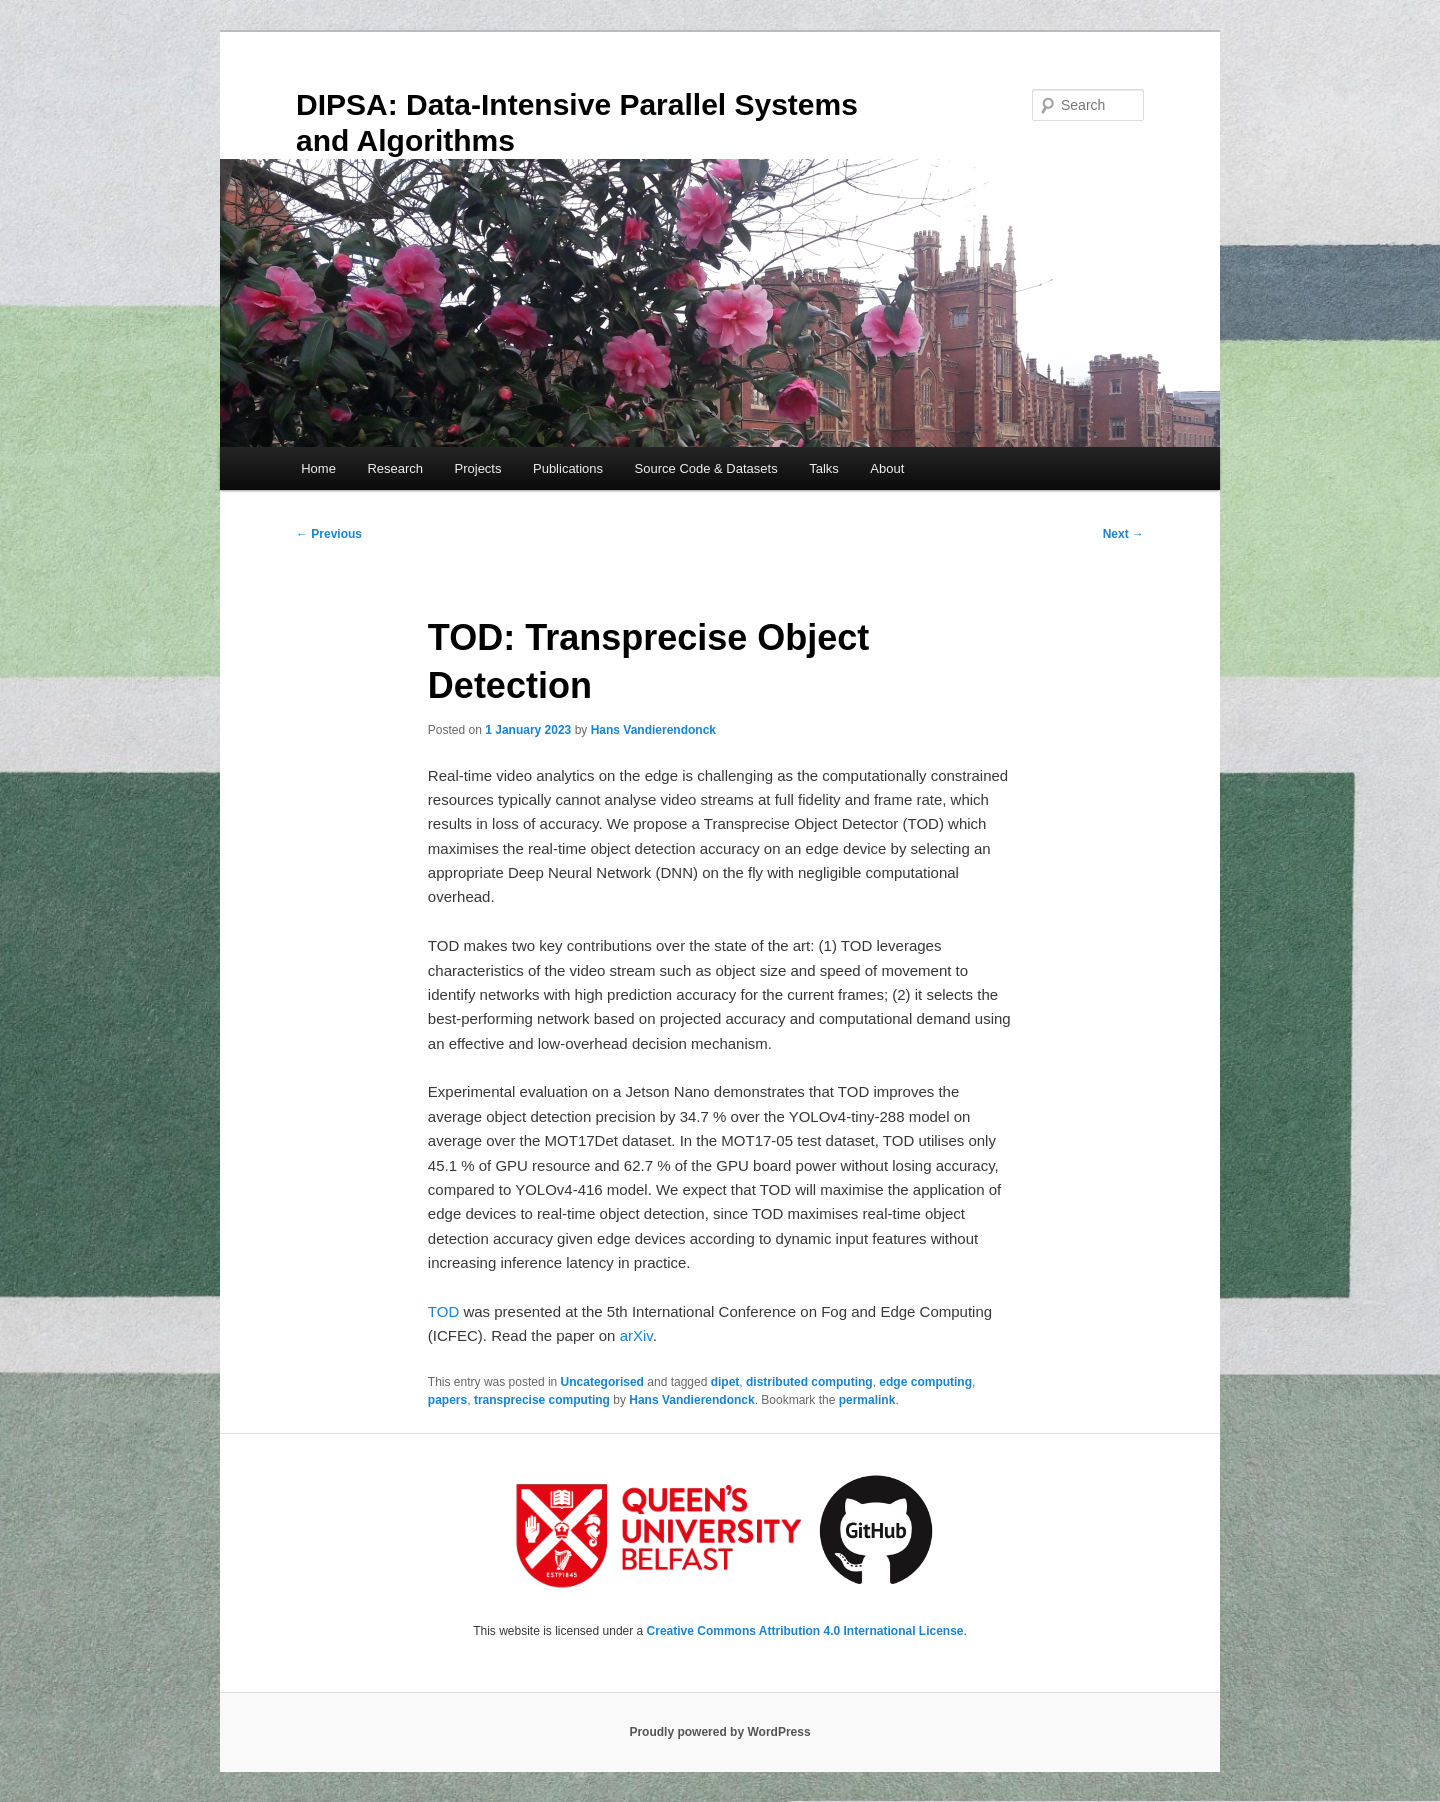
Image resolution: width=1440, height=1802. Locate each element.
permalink (867, 1400)
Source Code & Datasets (706, 468)
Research (395, 468)
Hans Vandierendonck (653, 730)
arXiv (636, 1335)
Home (318, 468)
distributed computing (809, 1382)
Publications (568, 468)
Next (1123, 534)
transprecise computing (542, 1400)
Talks (824, 468)
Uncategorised (602, 1382)
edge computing (925, 1382)
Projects (478, 468)
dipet (725, 1382)
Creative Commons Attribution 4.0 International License (805, 1631)
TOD (443, 1311)
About (887, 468)
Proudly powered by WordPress (719, 1732)
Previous (329, 534)
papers (447, 1400)
